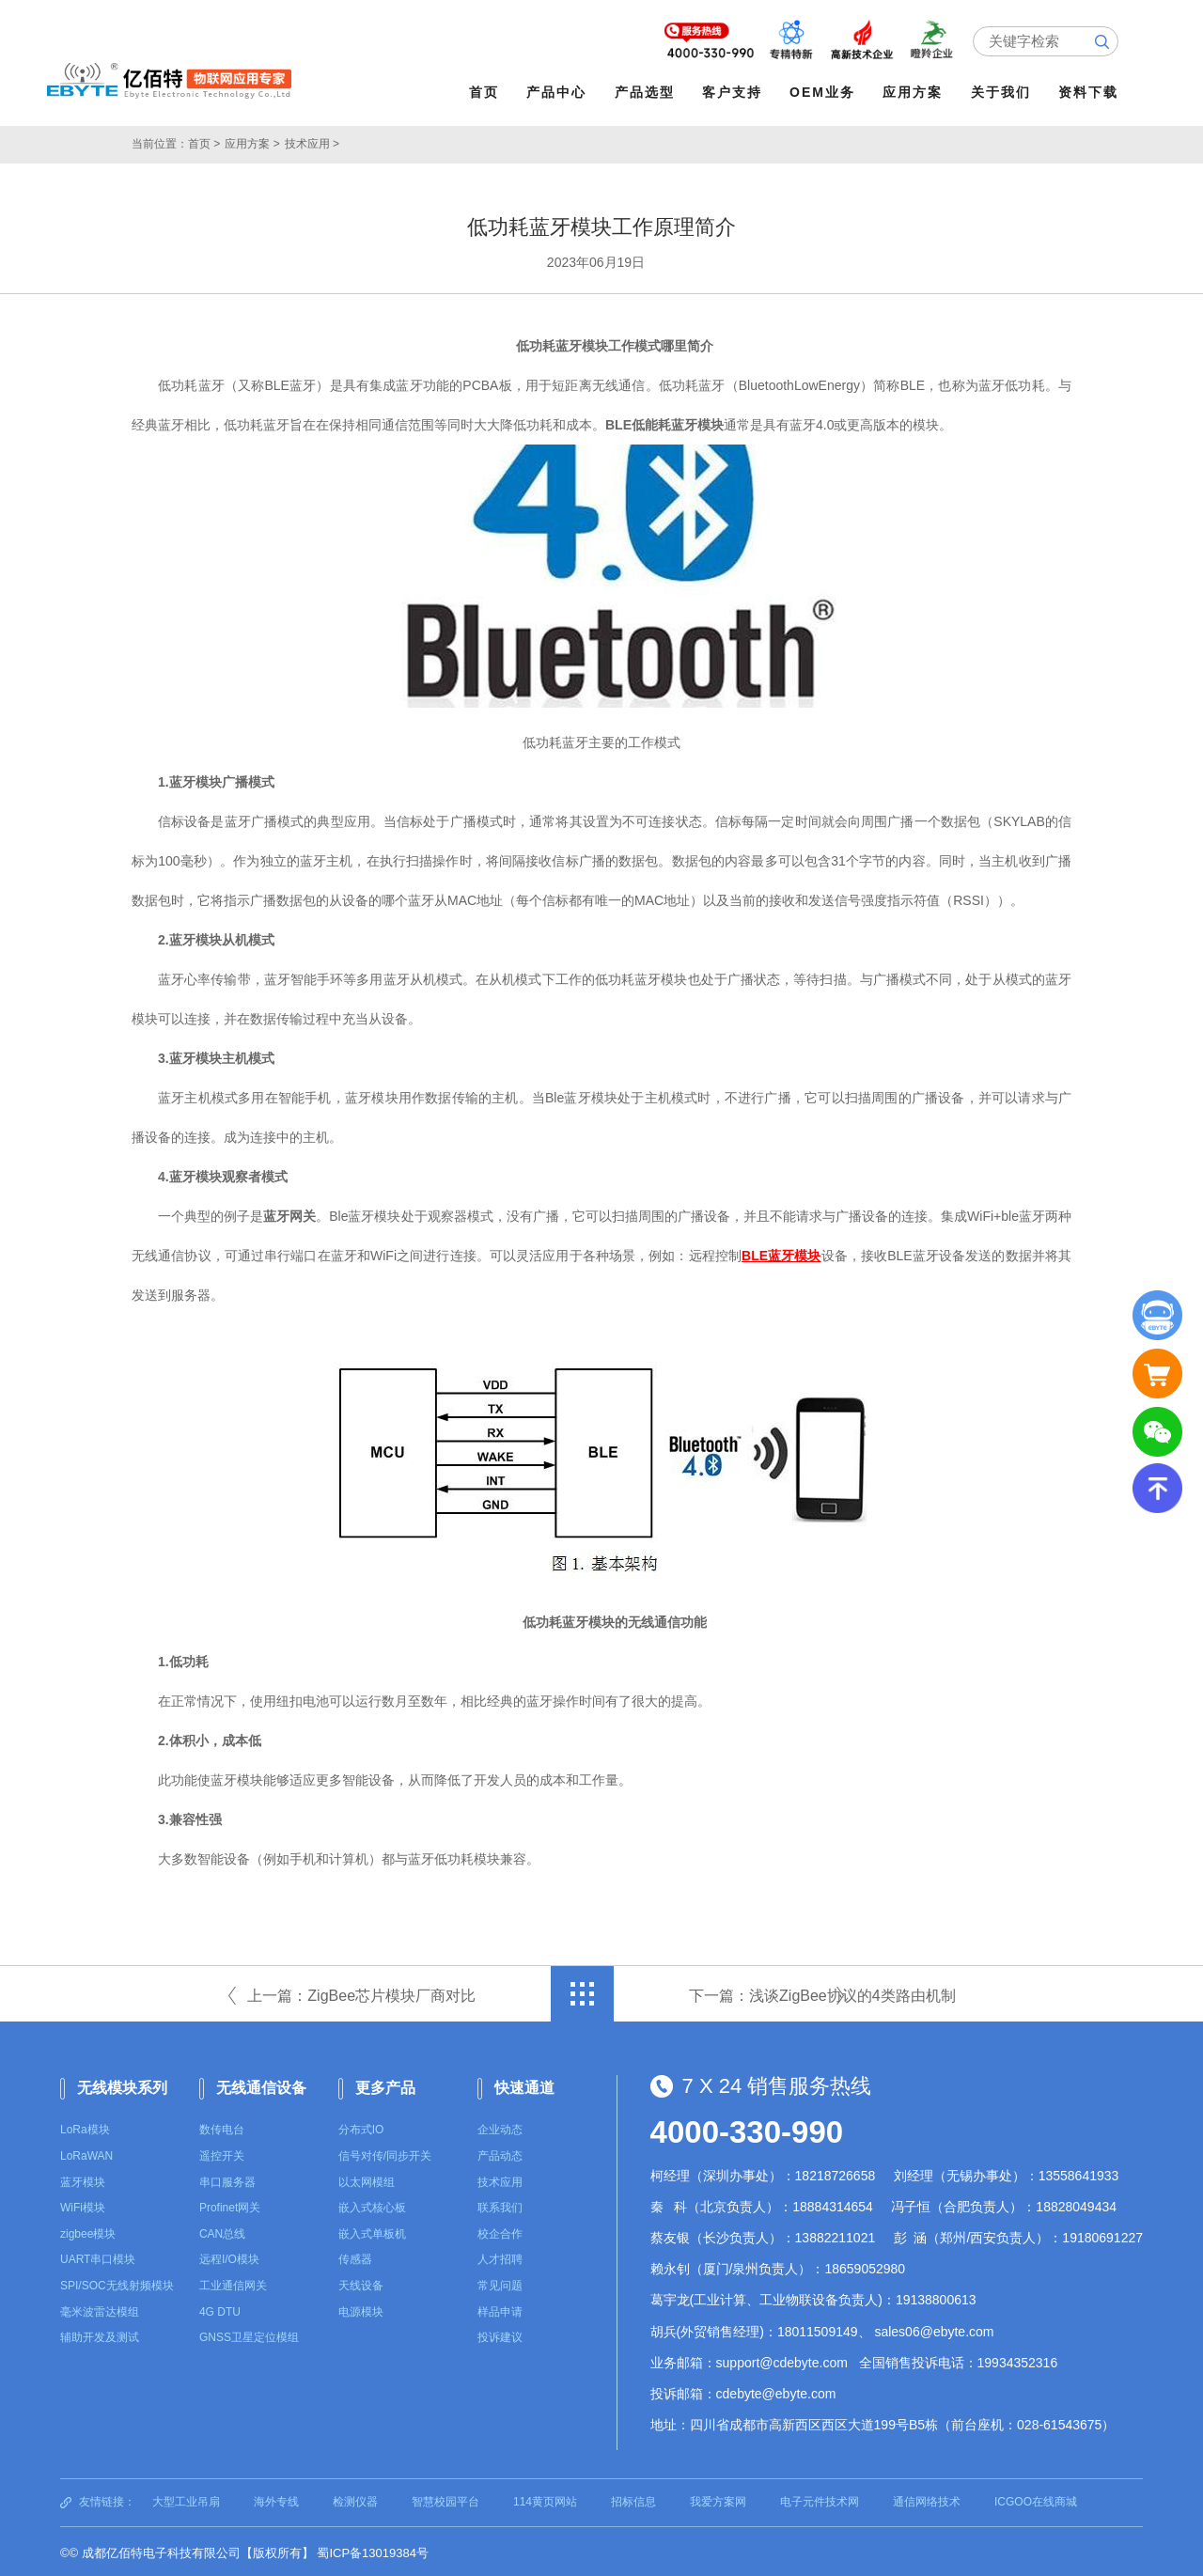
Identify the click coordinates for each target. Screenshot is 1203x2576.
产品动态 (500, 2153)
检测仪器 (355, 2499)
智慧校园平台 (445, 2499)
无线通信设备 (261, 2085)
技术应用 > (312, 141)
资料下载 (1091, 92)
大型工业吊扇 (186, 2499)
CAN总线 (222, 2231)
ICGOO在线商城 (1035, 2499)
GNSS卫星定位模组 (249, 2334)
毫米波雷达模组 (99, 2309)
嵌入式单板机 (372, 2231)
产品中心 (560, 92)
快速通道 (524, 2085)
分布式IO (361, 2126)
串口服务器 (227, 2179)
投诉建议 (500, 2334)
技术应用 (500, 2179)
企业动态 (500, 2126)
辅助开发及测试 (99, 2334)
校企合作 (500, 2231)
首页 (487, 92)
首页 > (204, 141)
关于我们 (1004, 92)
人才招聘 (500, 2256)
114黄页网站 (545, 2499)
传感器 (355, 2256)
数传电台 (221, 2126)
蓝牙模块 (82, 2179)
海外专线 (276, 2499)
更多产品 (385, 2085)
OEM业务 (826, 92)
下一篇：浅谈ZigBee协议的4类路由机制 (822, 1993)
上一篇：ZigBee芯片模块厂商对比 (361, 1993)
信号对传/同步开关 (384, 2153)
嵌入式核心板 (372, 2204)
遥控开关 (221, 2153)
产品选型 (647, 92)
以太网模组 (366, 2179)
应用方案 (916, 92)
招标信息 (633, 2499)
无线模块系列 (122, 2085)
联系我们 (500, 2204)
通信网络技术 (927, 2499)
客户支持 (735, 92)
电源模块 (360, 2309)
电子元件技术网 (819, 2499)
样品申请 (500, 2309)
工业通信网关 (233, 2282)
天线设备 (360, 2282)
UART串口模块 (97, 2256)
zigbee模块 (88, 2231)
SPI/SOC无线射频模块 (117, 2282)
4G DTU (220, 2309)
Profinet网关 (229, 2204)
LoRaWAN (86, 2153)
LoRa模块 (85, 2126)
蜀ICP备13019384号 (373, 2550)
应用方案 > (252, 141)
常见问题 (500, 2282)
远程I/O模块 (229, 2256)
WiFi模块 (82, 2204)
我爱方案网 (718, 2499)
